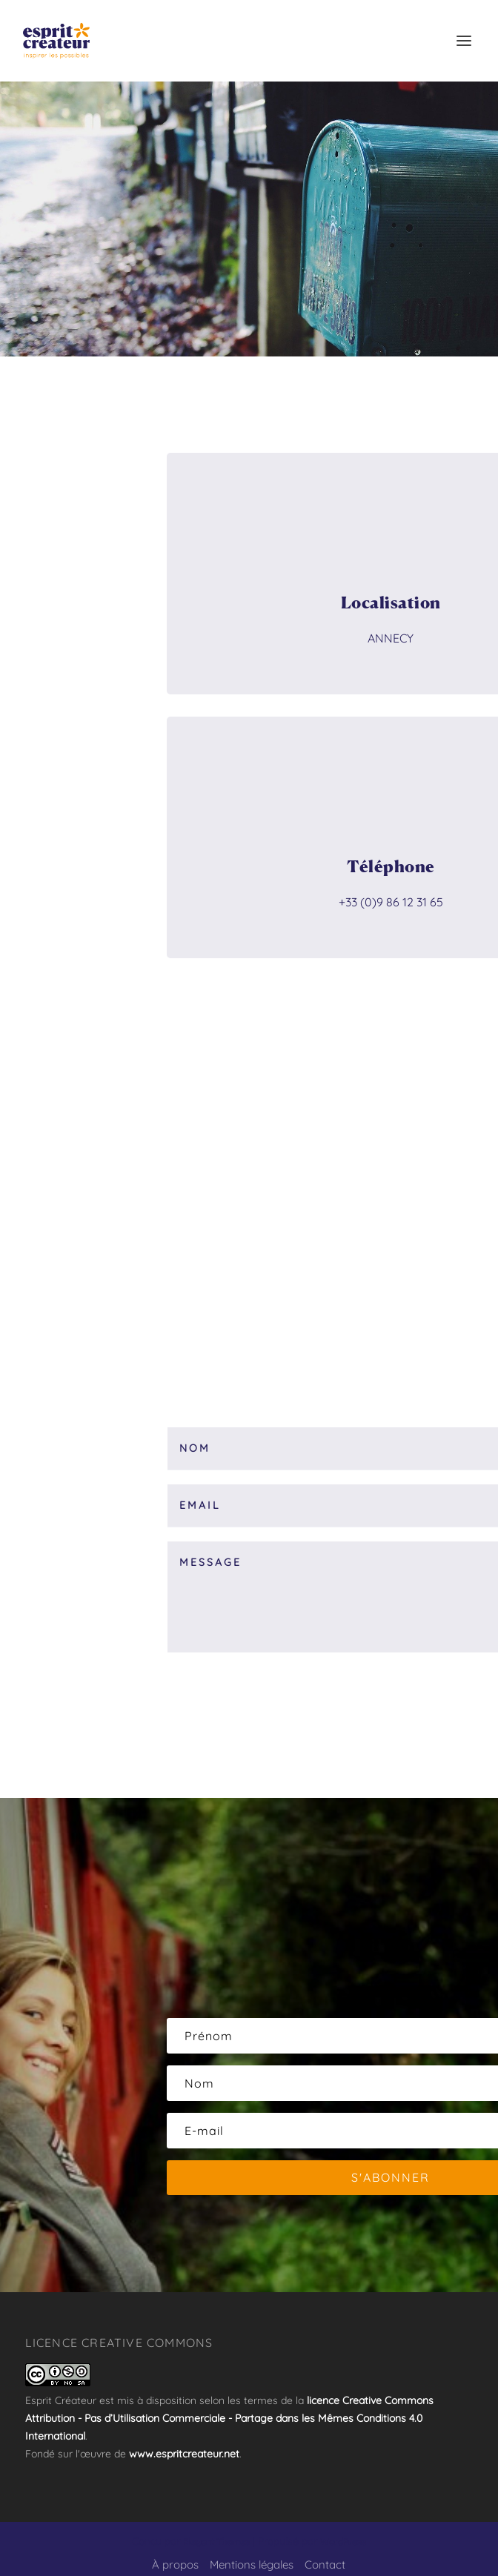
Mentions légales (251, 2564)
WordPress (343, 2541)
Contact (325, 2564)
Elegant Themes (216, 2541)
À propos (175, 2564)
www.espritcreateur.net (184, 2453)
